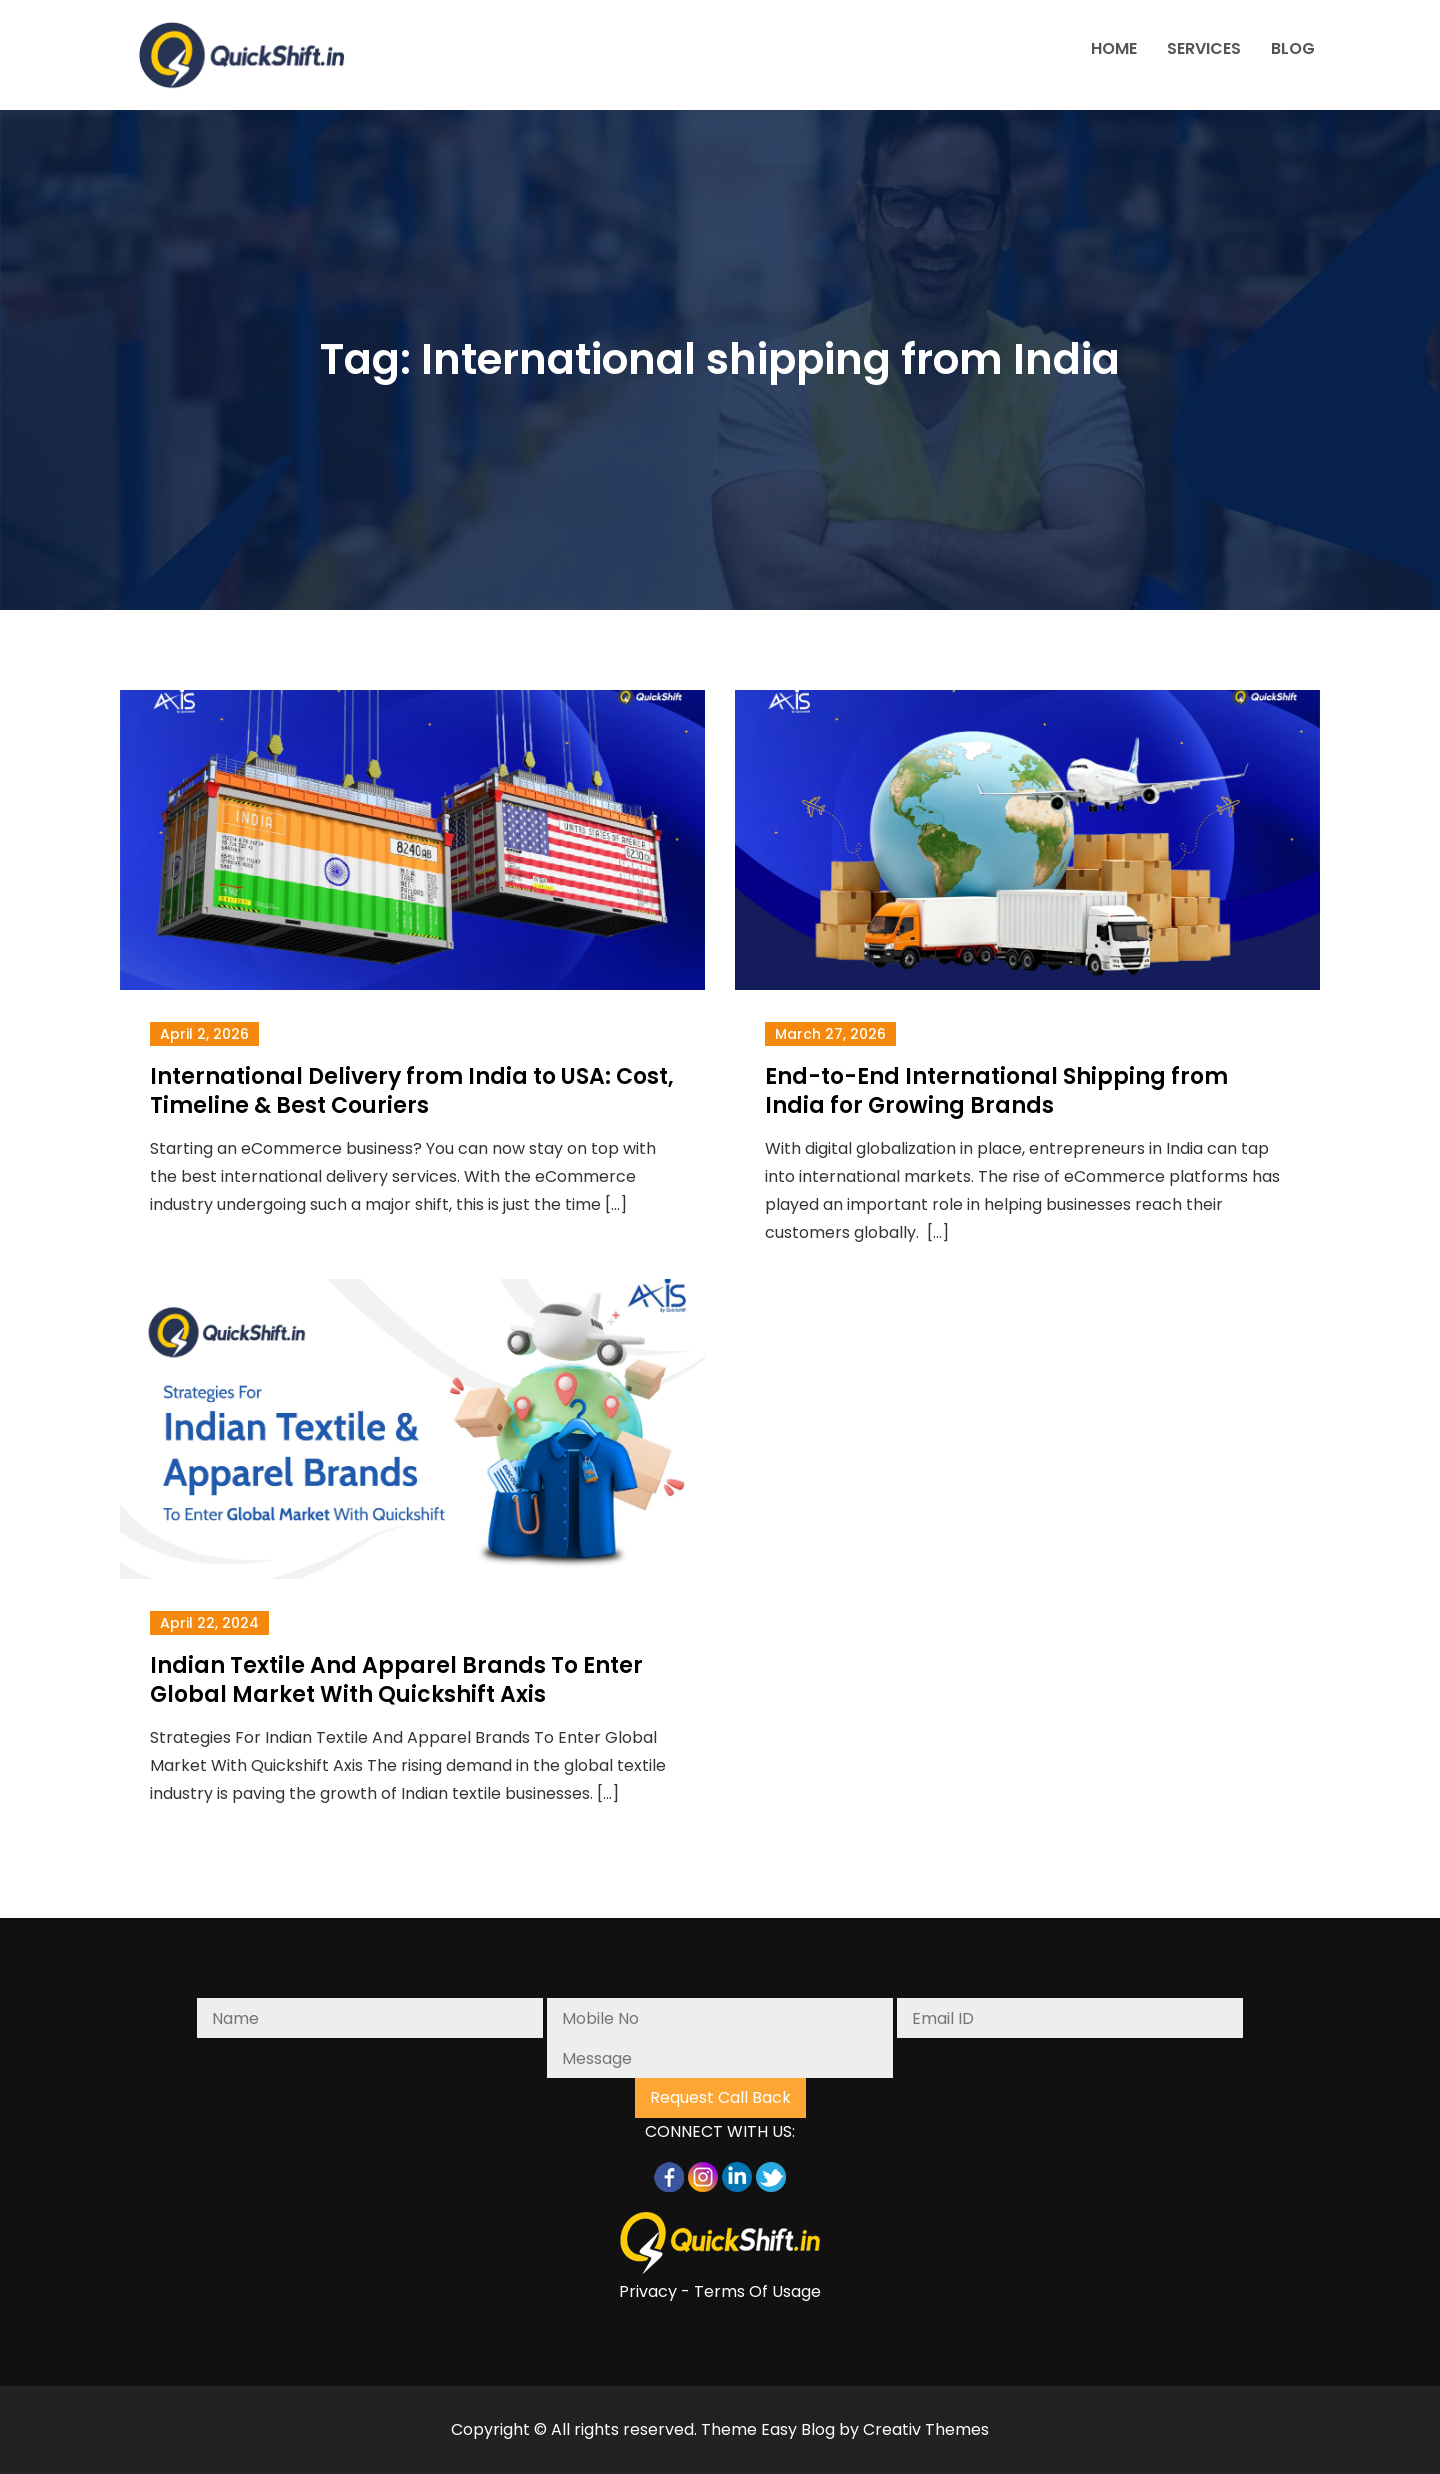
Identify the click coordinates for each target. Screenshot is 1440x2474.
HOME (1114, 48)
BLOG (1293, 48)
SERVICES (1204, 48)
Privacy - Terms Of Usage (720, 2291)
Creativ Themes (926, 2429)
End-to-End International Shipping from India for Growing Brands (996, 1091)
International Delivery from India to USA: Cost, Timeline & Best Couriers (412, 1091)
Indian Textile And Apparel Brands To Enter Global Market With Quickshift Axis (396, 1680)
